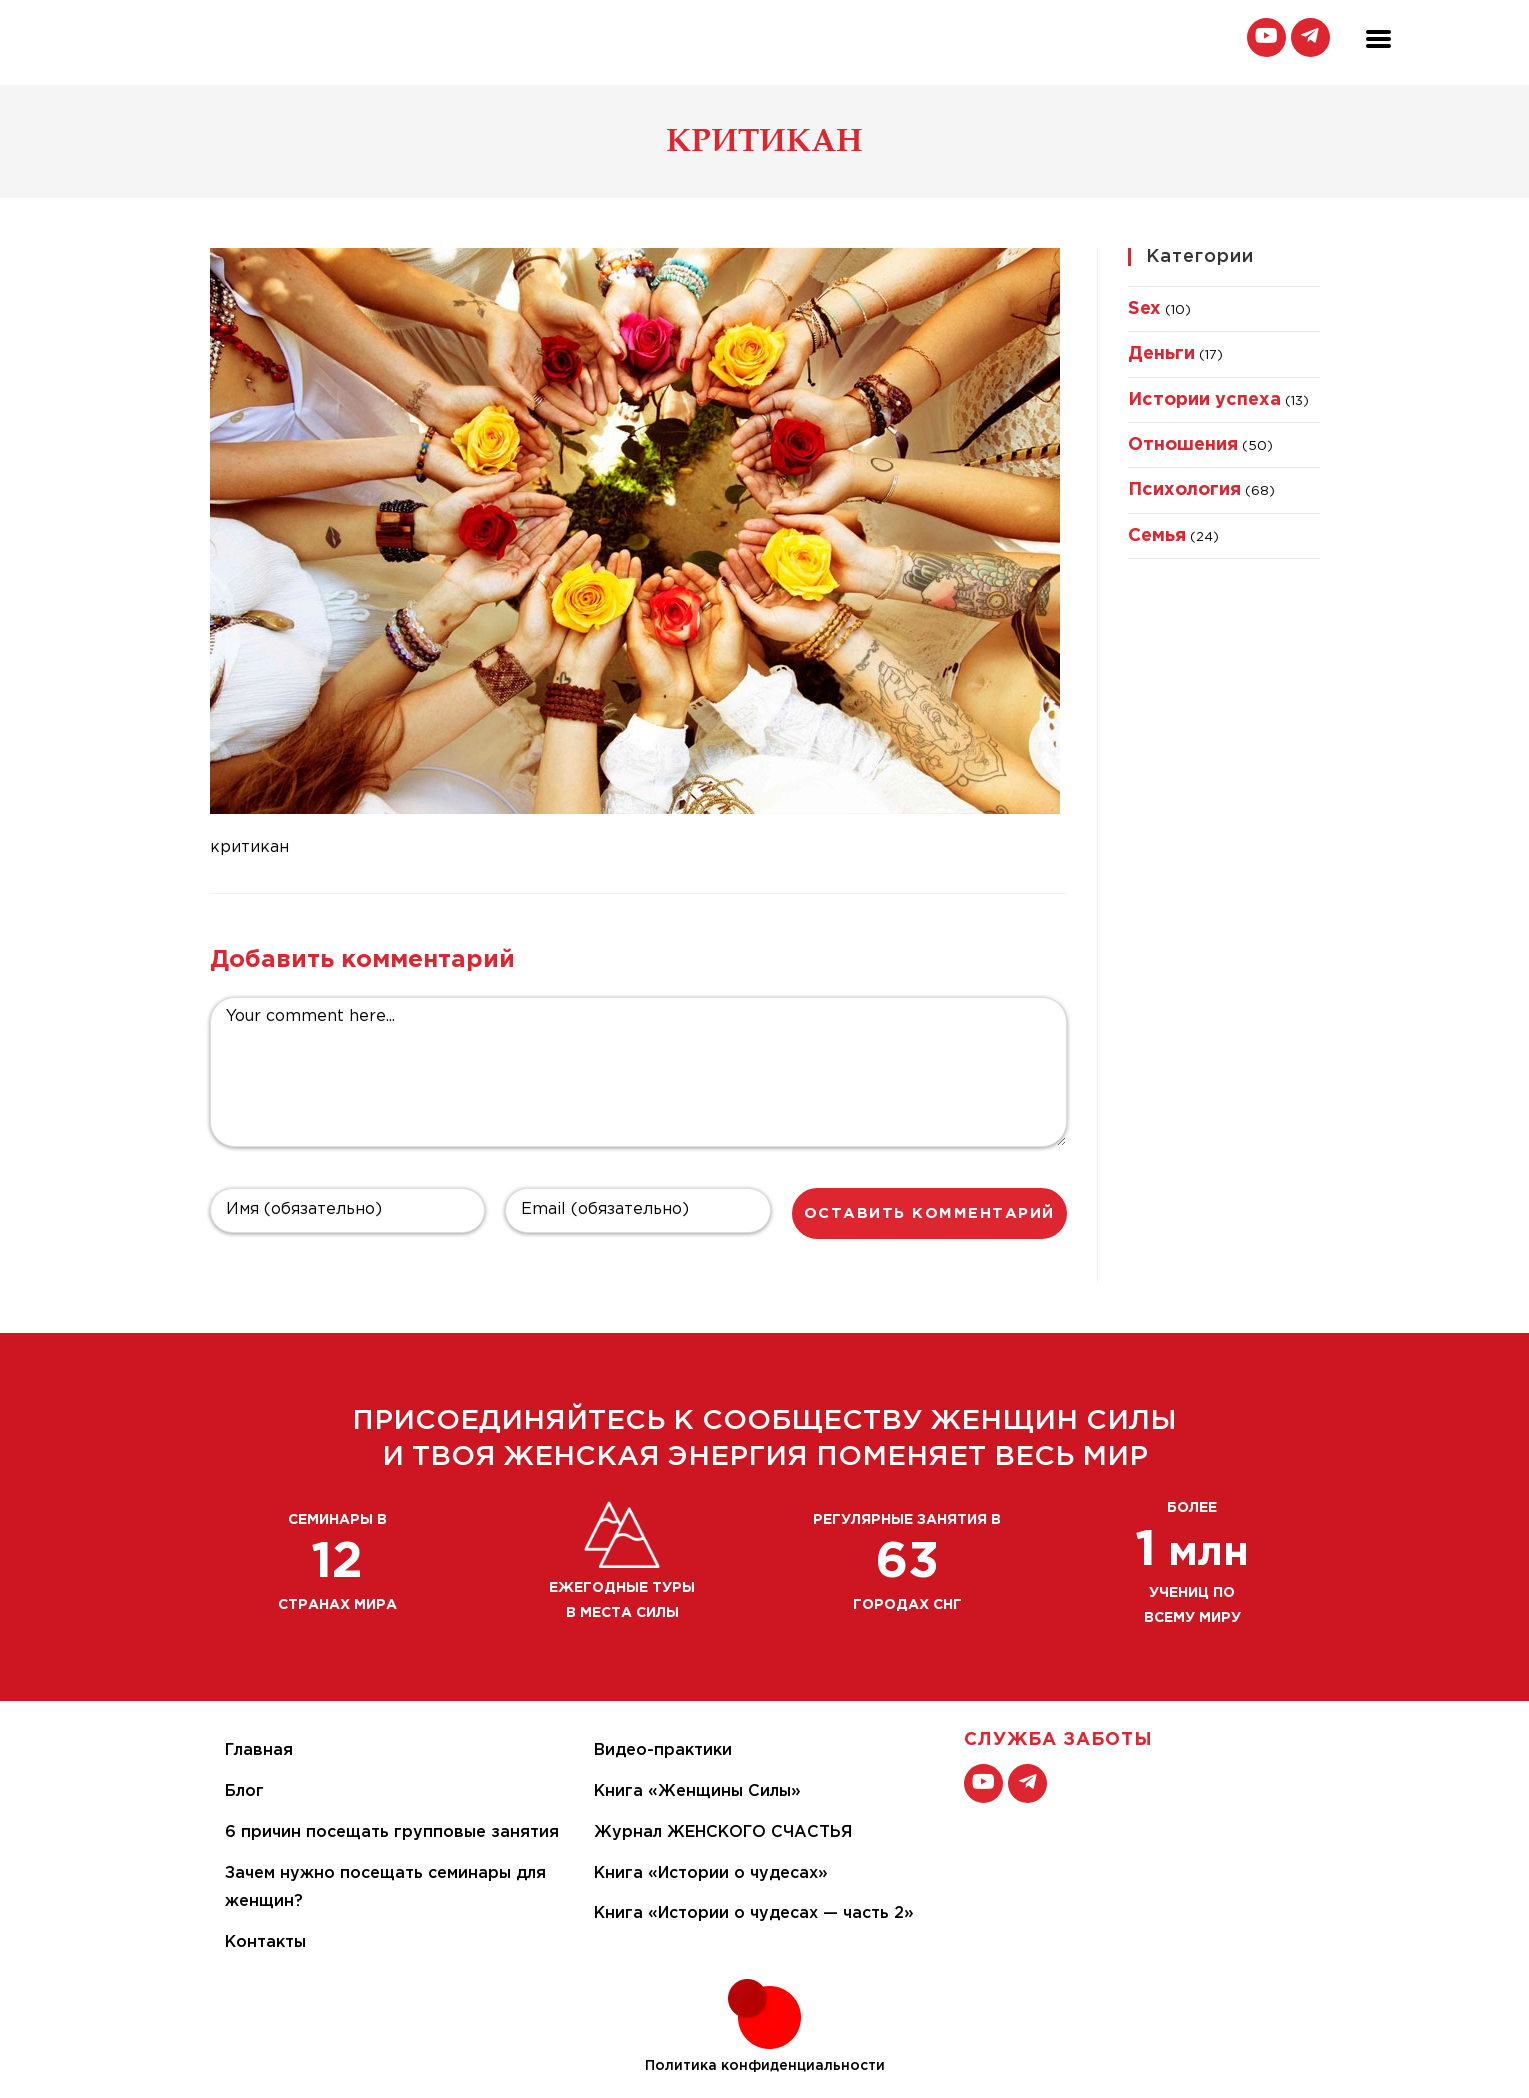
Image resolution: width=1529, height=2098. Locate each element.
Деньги (1161, 354)
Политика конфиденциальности (765, 2066)
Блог (244, 1791)
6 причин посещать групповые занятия (392, 1832)
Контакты (265, 1942)
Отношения (1183, 445)
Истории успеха (1204, 400)
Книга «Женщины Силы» (697, 1791)
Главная (259, 1750)
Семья (1157, 536)
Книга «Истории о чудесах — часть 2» (754, 1913)
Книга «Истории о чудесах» (711, 1873)
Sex (1144, 309)
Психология (1184, 490)
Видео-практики (663, 1750)
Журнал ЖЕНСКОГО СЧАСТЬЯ (723, 1832)
